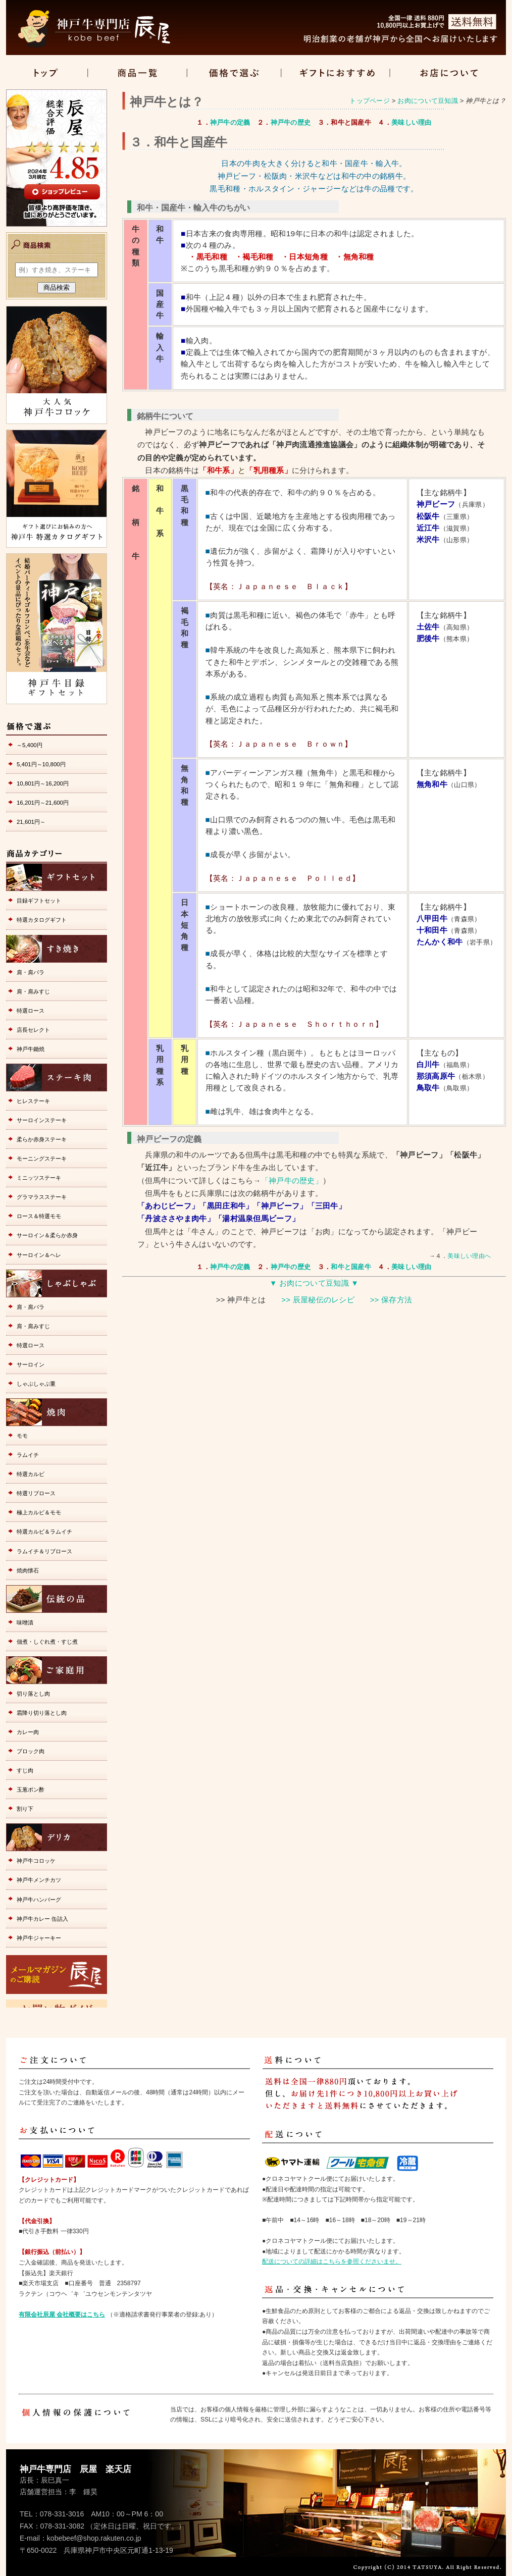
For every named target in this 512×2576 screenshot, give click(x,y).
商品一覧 (137, 73)
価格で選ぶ (234, 73)
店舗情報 (448, 73)
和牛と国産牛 (351, 1267)
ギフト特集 (335, 73)
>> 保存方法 (391, 1300)
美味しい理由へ (469, 1255)
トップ (47, 73)
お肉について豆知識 (427, 100)
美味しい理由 (411, 122)
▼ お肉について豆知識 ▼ (314, 1283)
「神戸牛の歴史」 (292, 1181)
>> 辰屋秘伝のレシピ (317, 1300)
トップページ (369, 100)
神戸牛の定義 (230, 122)
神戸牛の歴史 (291, 122)
